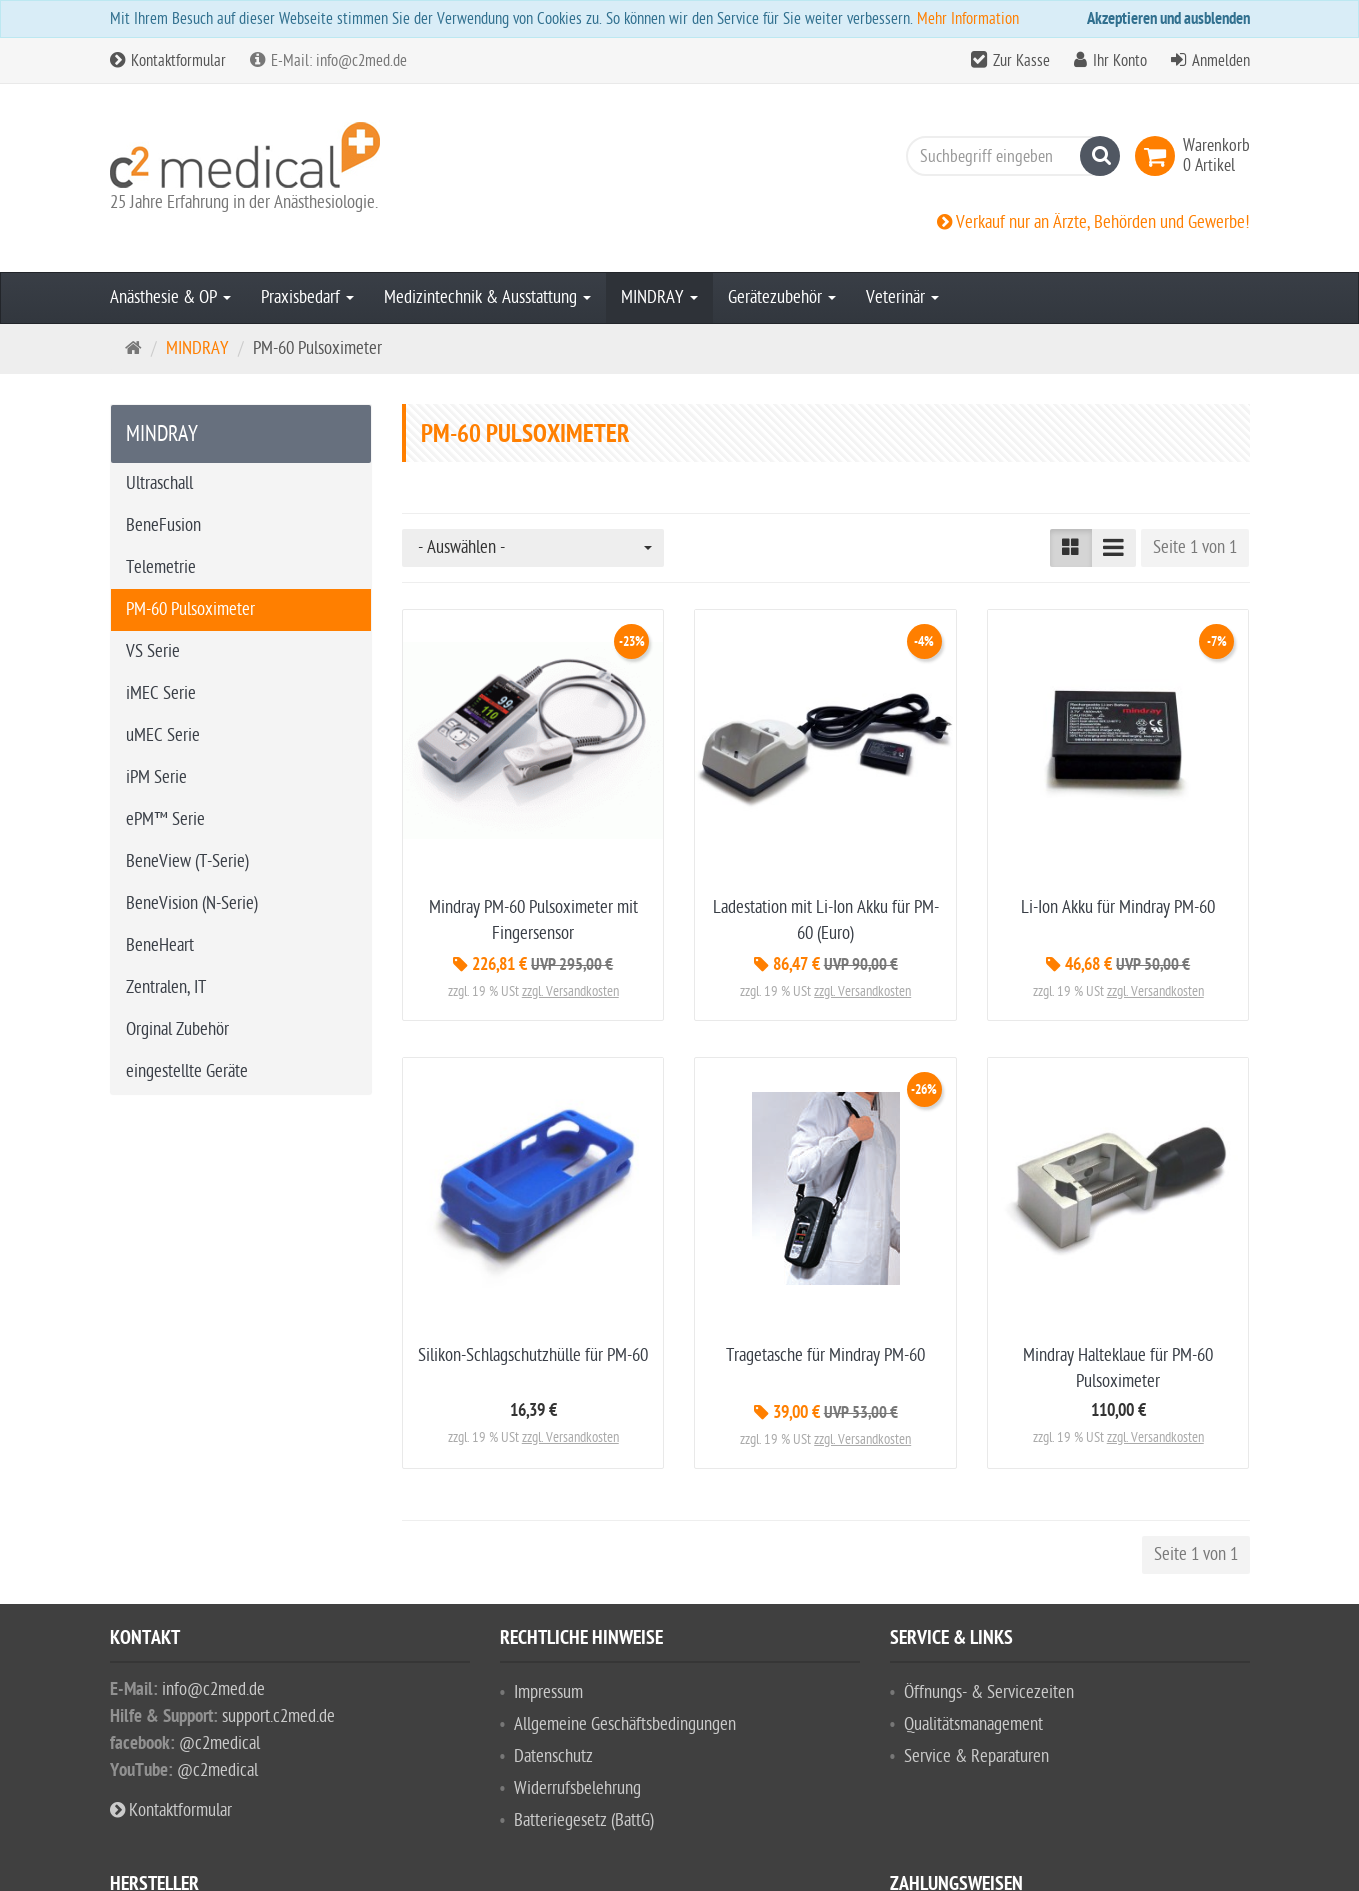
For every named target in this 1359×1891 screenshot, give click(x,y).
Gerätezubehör (782, 297)
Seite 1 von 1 (1195, 547)
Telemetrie (161, 567)
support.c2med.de (278, 1716)
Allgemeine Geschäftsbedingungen (625, 1724)
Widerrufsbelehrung (577, 1788)
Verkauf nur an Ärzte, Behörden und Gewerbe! (1093, 222)
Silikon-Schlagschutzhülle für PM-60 (533, 1355)
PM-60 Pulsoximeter (190, 609)
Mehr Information (968, 19)
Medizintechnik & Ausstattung (487, 297)
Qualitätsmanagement (973, 1724)
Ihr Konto (1120, 61)
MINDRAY (659, 297)
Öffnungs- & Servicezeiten (989, 1692)
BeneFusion (163, 525)
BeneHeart (160, 945)
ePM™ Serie (165, 819)
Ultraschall (159, 483)
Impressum (548, 1692)
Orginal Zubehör (177, 1029)
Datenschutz (553, 1756)
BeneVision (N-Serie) (192, 903)
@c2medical (219, 1743)
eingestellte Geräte (187, 1071)
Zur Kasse (1021, 61)
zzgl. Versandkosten (570, 991)
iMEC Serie (161, 693)
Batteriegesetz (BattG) (584, 1820)
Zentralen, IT (166, 987)
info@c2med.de (213, 1689)
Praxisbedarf (307, 297)
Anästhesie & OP (170, 297)
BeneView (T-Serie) (187, 861)
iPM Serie (156, 777)
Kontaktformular (168, 61)
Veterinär (902, 297)
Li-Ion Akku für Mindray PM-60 (1118, 907)
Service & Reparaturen (976, 1756)
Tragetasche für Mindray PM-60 (825, 1355)
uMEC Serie (163, 735)
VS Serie (153, 651)
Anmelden (1221, 61)
